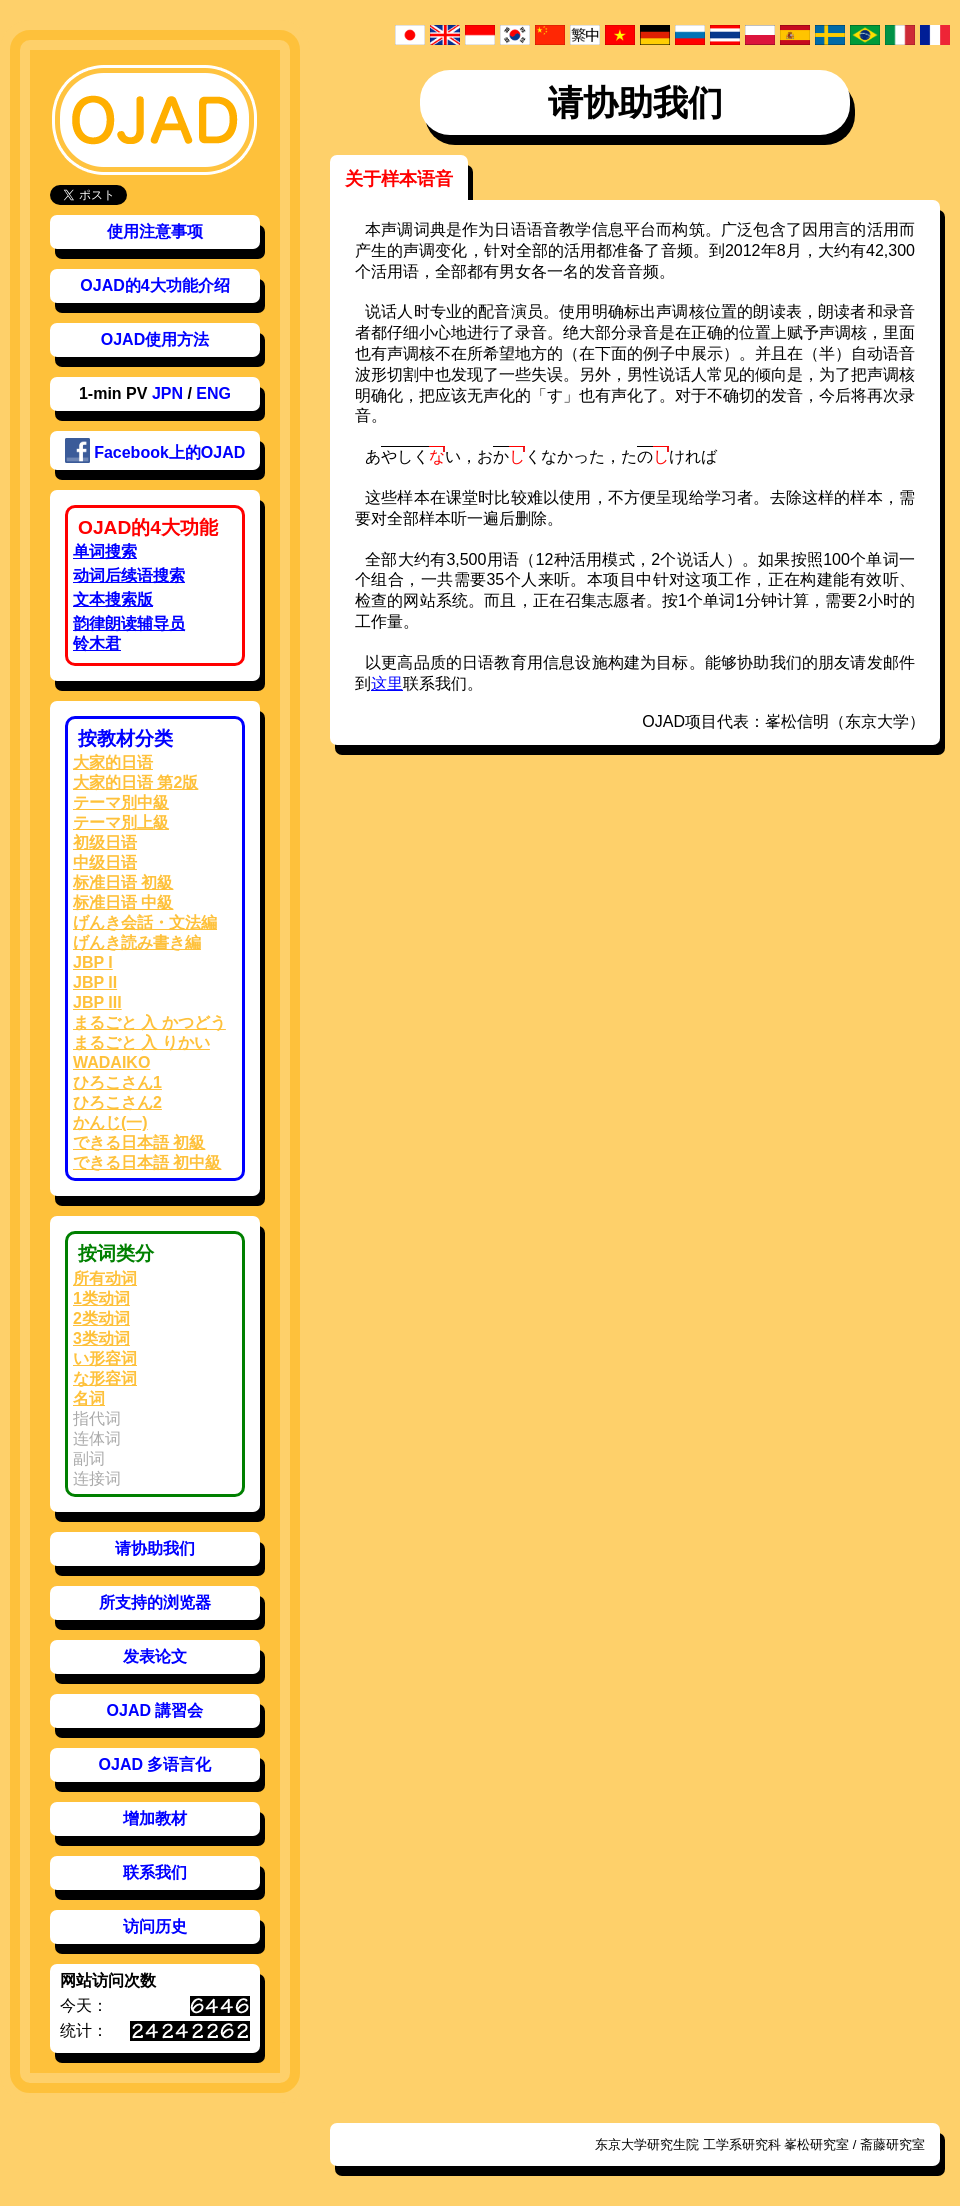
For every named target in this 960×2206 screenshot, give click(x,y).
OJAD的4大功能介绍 (154, 285)
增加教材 (155, 1818)
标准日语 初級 (123, 882)
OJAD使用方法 (155, 339)
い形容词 (105, 1358)
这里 (387, 683)
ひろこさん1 (117, 1082)
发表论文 (155, 1656)
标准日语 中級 (123, 902)
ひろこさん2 (117, 1102)
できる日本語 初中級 (147, 1162)
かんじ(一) (110, 1122)
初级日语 (105, 842)
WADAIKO (111, 1062)
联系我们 (155, 1872)
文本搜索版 (113, 599)
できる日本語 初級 (139, 1142)
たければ (669, 455)
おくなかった (541, 455)
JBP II (95, 982)
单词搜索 (105, 551)
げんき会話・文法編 (145, 922)
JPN (167, 393)
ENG (213, 393)
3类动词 (101, 1338)
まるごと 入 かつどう (149, 1022)
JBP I (93, 962)
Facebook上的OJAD (155, 450)
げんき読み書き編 (137, 942)
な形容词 (105, 1378)
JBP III (97, 1002)
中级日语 (105, 862)
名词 (89, 1398)
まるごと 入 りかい (141, 1042)
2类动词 (101, 1318)
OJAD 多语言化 (155, 1764)
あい (413, 455)
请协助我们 (155, 1548)
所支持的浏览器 (155, 1602)
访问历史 (155, 1926)
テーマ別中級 (121, 802)
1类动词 (101, 1298)
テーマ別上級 (121, 822)
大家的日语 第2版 (135, 782)
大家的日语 (113, 762)
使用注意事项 (155, 231)
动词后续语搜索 (129, 575)
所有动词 (105, 1278)
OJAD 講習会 (155, 1710)
